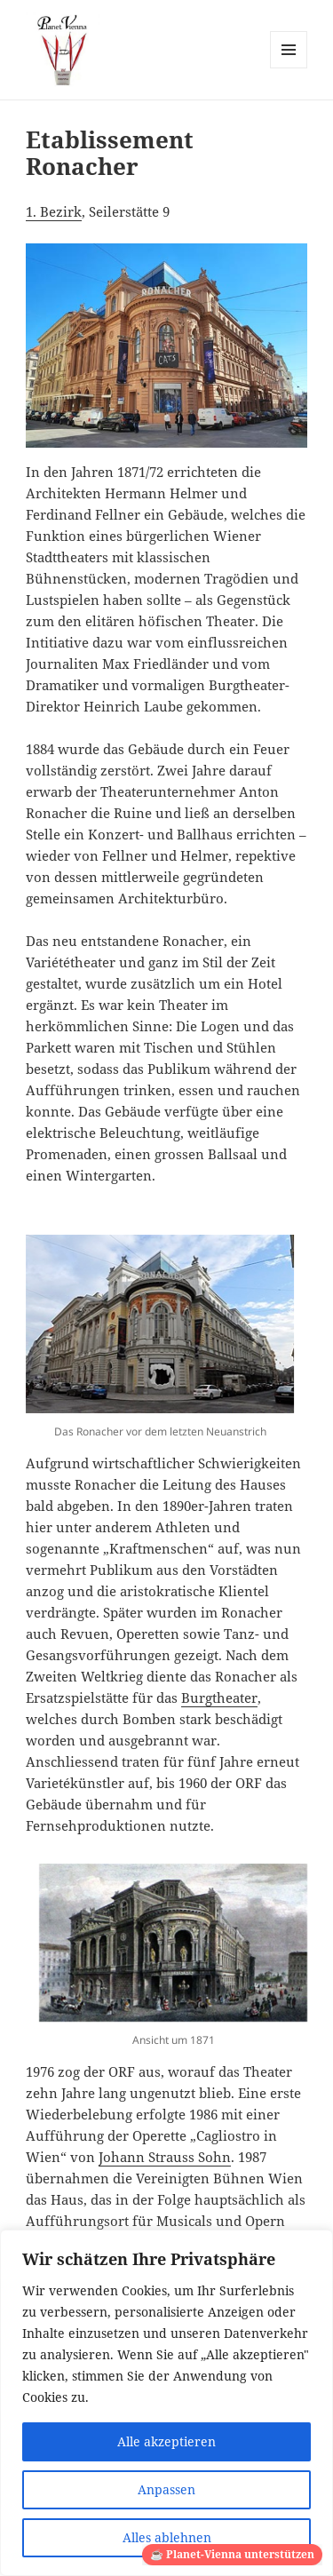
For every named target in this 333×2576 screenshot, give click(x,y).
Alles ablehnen (167, 2537)
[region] (166, 2403)
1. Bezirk (54, 211)
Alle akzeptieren (166, 2441)
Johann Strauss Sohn (165, 2157)
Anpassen (166, 2489)
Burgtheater (219, 1697)
